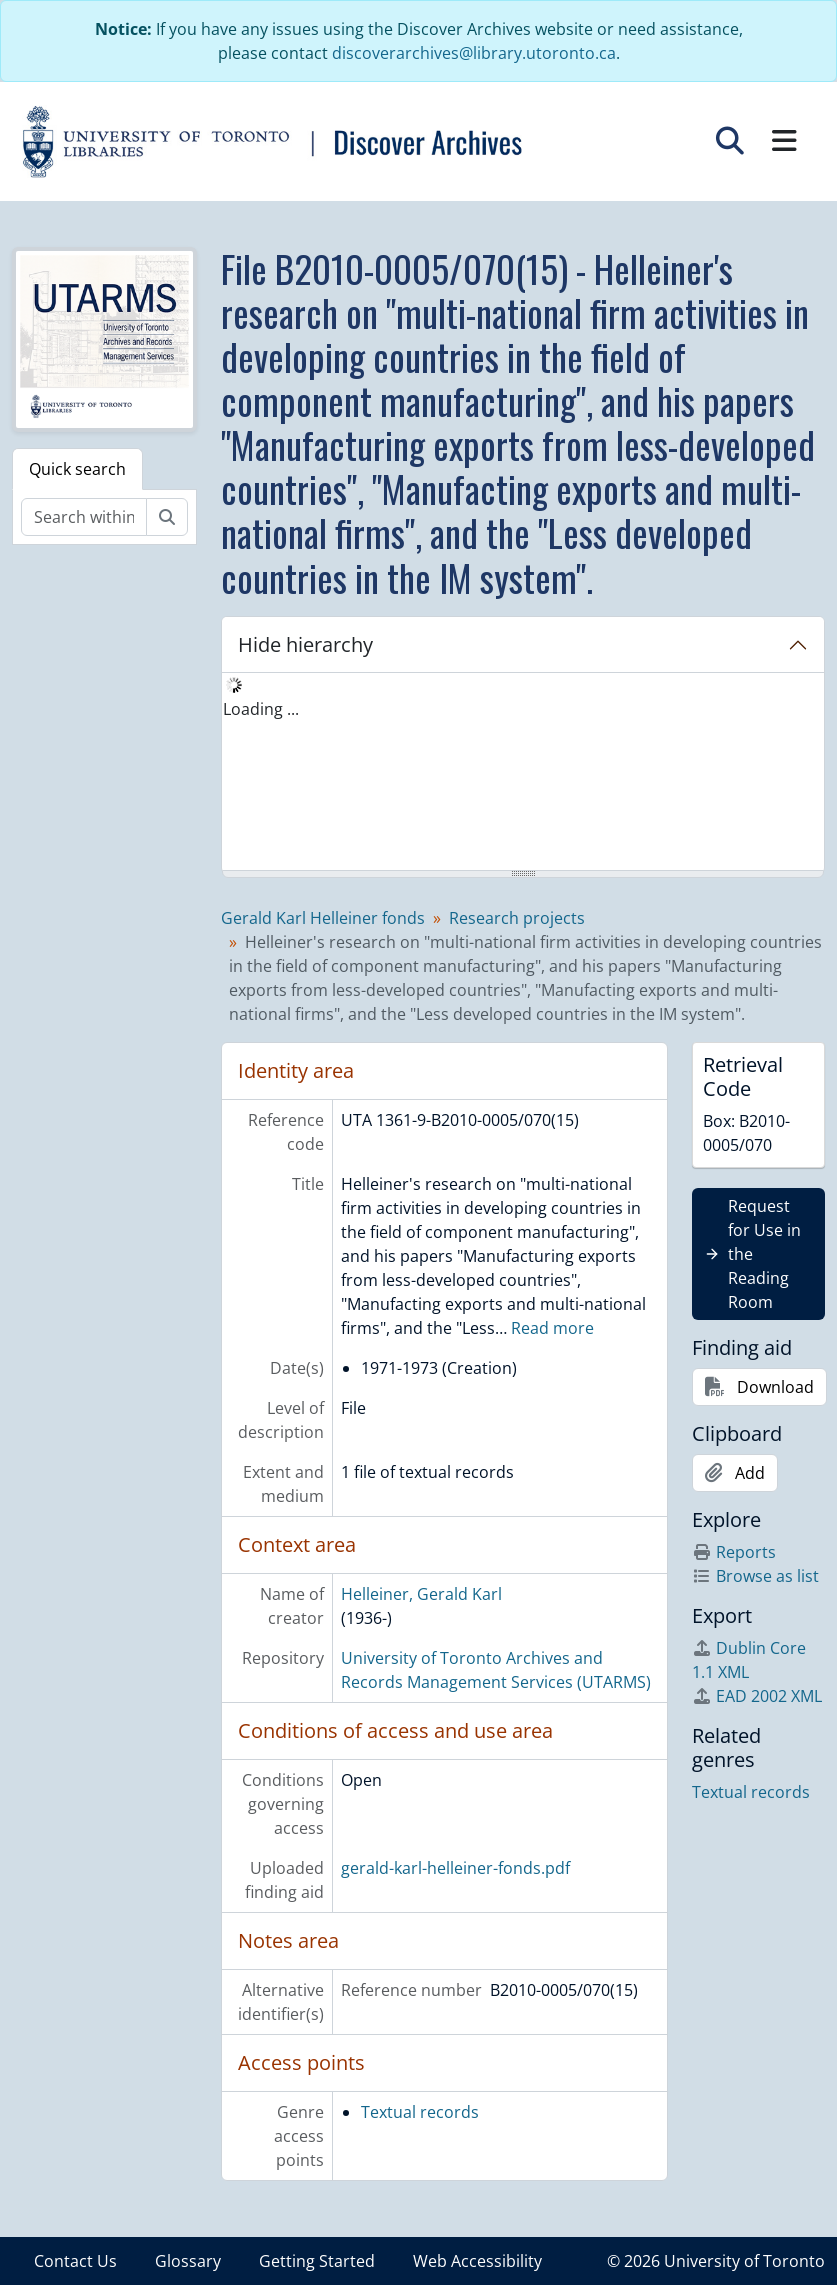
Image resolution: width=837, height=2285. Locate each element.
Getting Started (317, 2261)
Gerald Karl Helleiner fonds (323, 918)
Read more (552, 1328)
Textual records (420, 2112)
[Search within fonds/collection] (84, 517)
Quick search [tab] (77, 469)
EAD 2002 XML (757, 1696)
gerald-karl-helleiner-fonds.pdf (455, 1868)
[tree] (523, 773)
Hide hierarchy (305, 644)
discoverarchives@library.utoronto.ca (474, 53)
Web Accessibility (477, 2261)
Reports (734, 1552)
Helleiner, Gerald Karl (421, 1594)
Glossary (188, 2261)
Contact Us (75, 2261)
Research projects (517, 918)
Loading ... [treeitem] (261, 709)
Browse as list (755, 1576)
